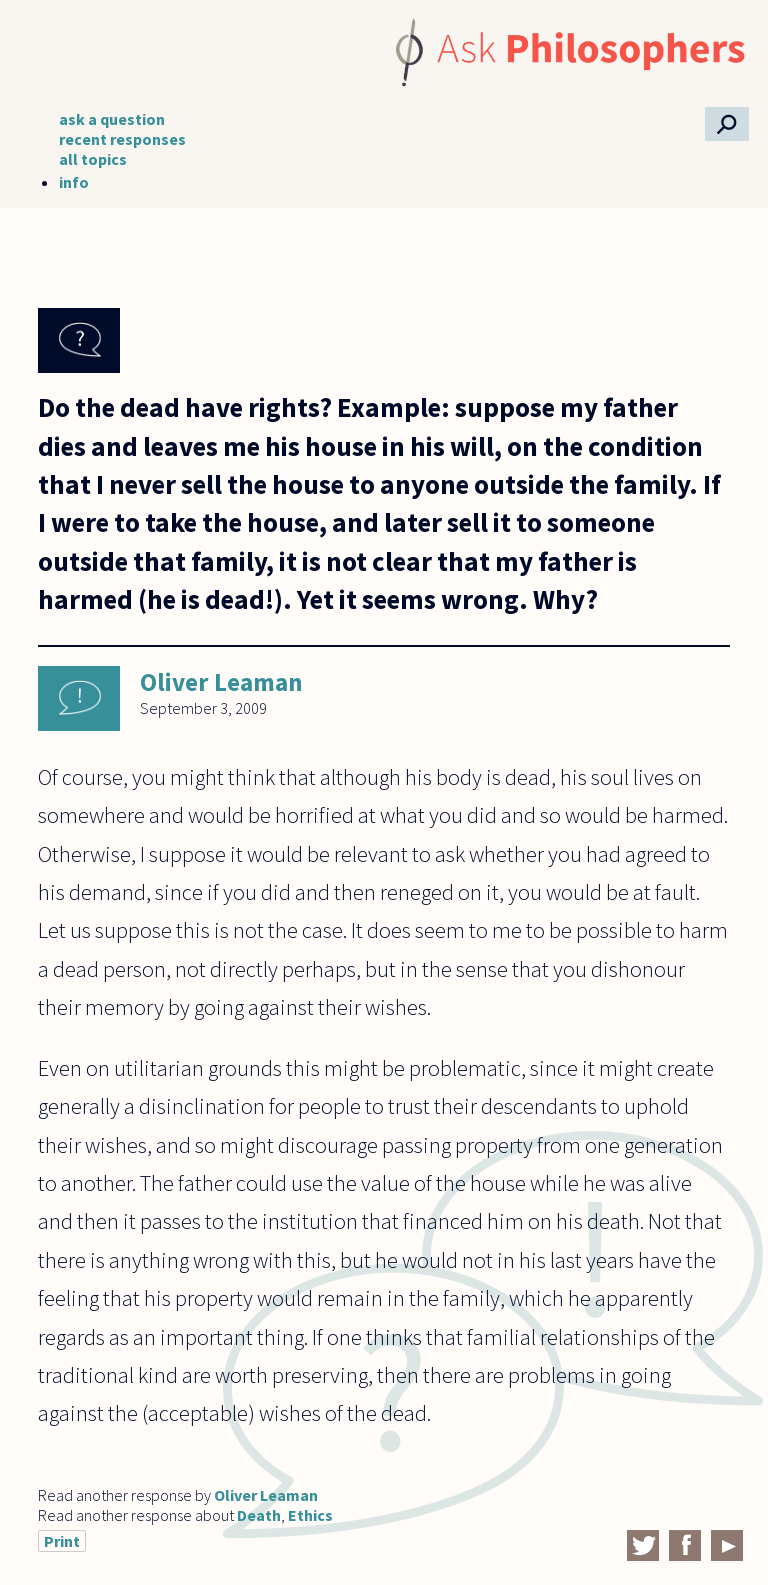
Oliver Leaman (221, 682)
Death (259, 1515)
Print (62, 1541)
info (74, 182)
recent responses (122, 139)
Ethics (310, 1515)
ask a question (112, 119)
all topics (93, 159)
